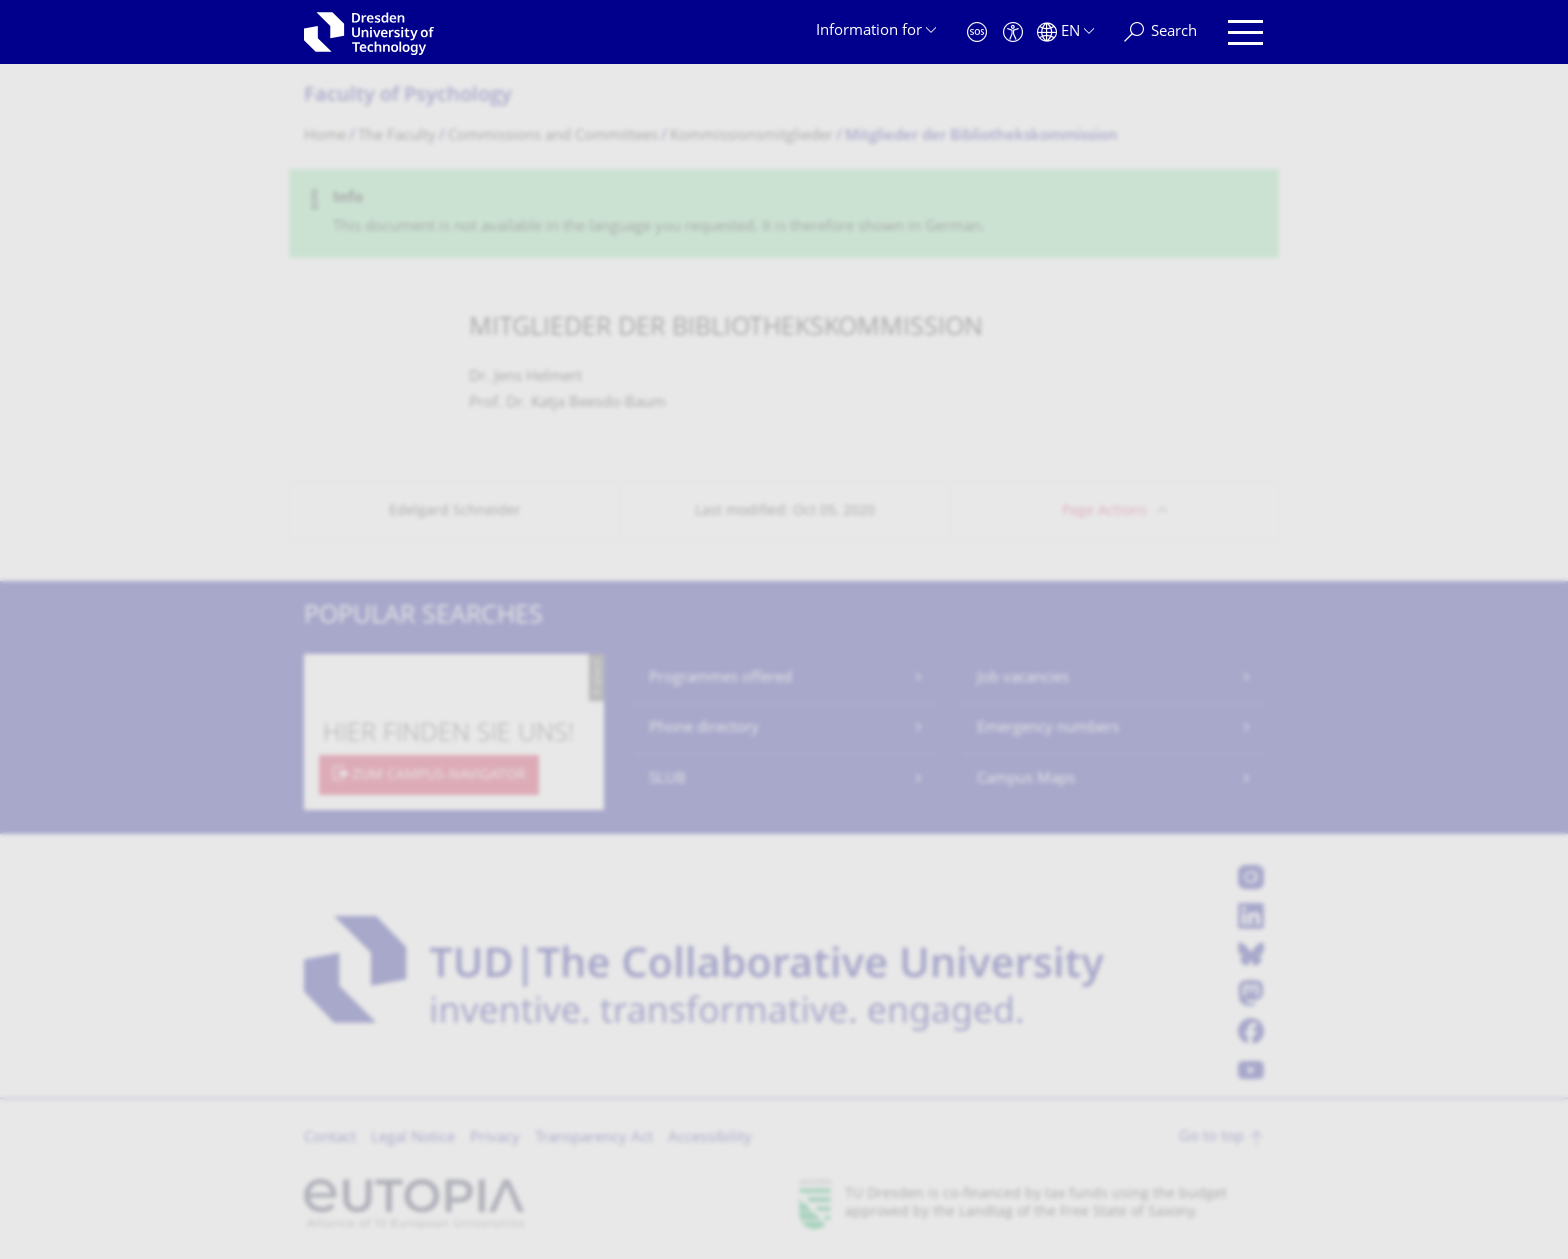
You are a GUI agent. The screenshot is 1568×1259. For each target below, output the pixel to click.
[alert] (784, 213)
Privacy (495, 1138)
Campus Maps (1026, 779)
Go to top (1211, 1137)
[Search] (1160, 32)
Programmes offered (720, 678)
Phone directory (704, 728)
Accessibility (710, 1138)
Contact (330, 1138)
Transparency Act (594, 1138)
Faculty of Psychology (408, 96)
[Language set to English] (1065, 32)
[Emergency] (977, 32)
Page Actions (1104, 511)
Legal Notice (413, 1138)
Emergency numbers (1048, 728)
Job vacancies (1023, 678)
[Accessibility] (1013, 32)
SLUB (667, 779)
